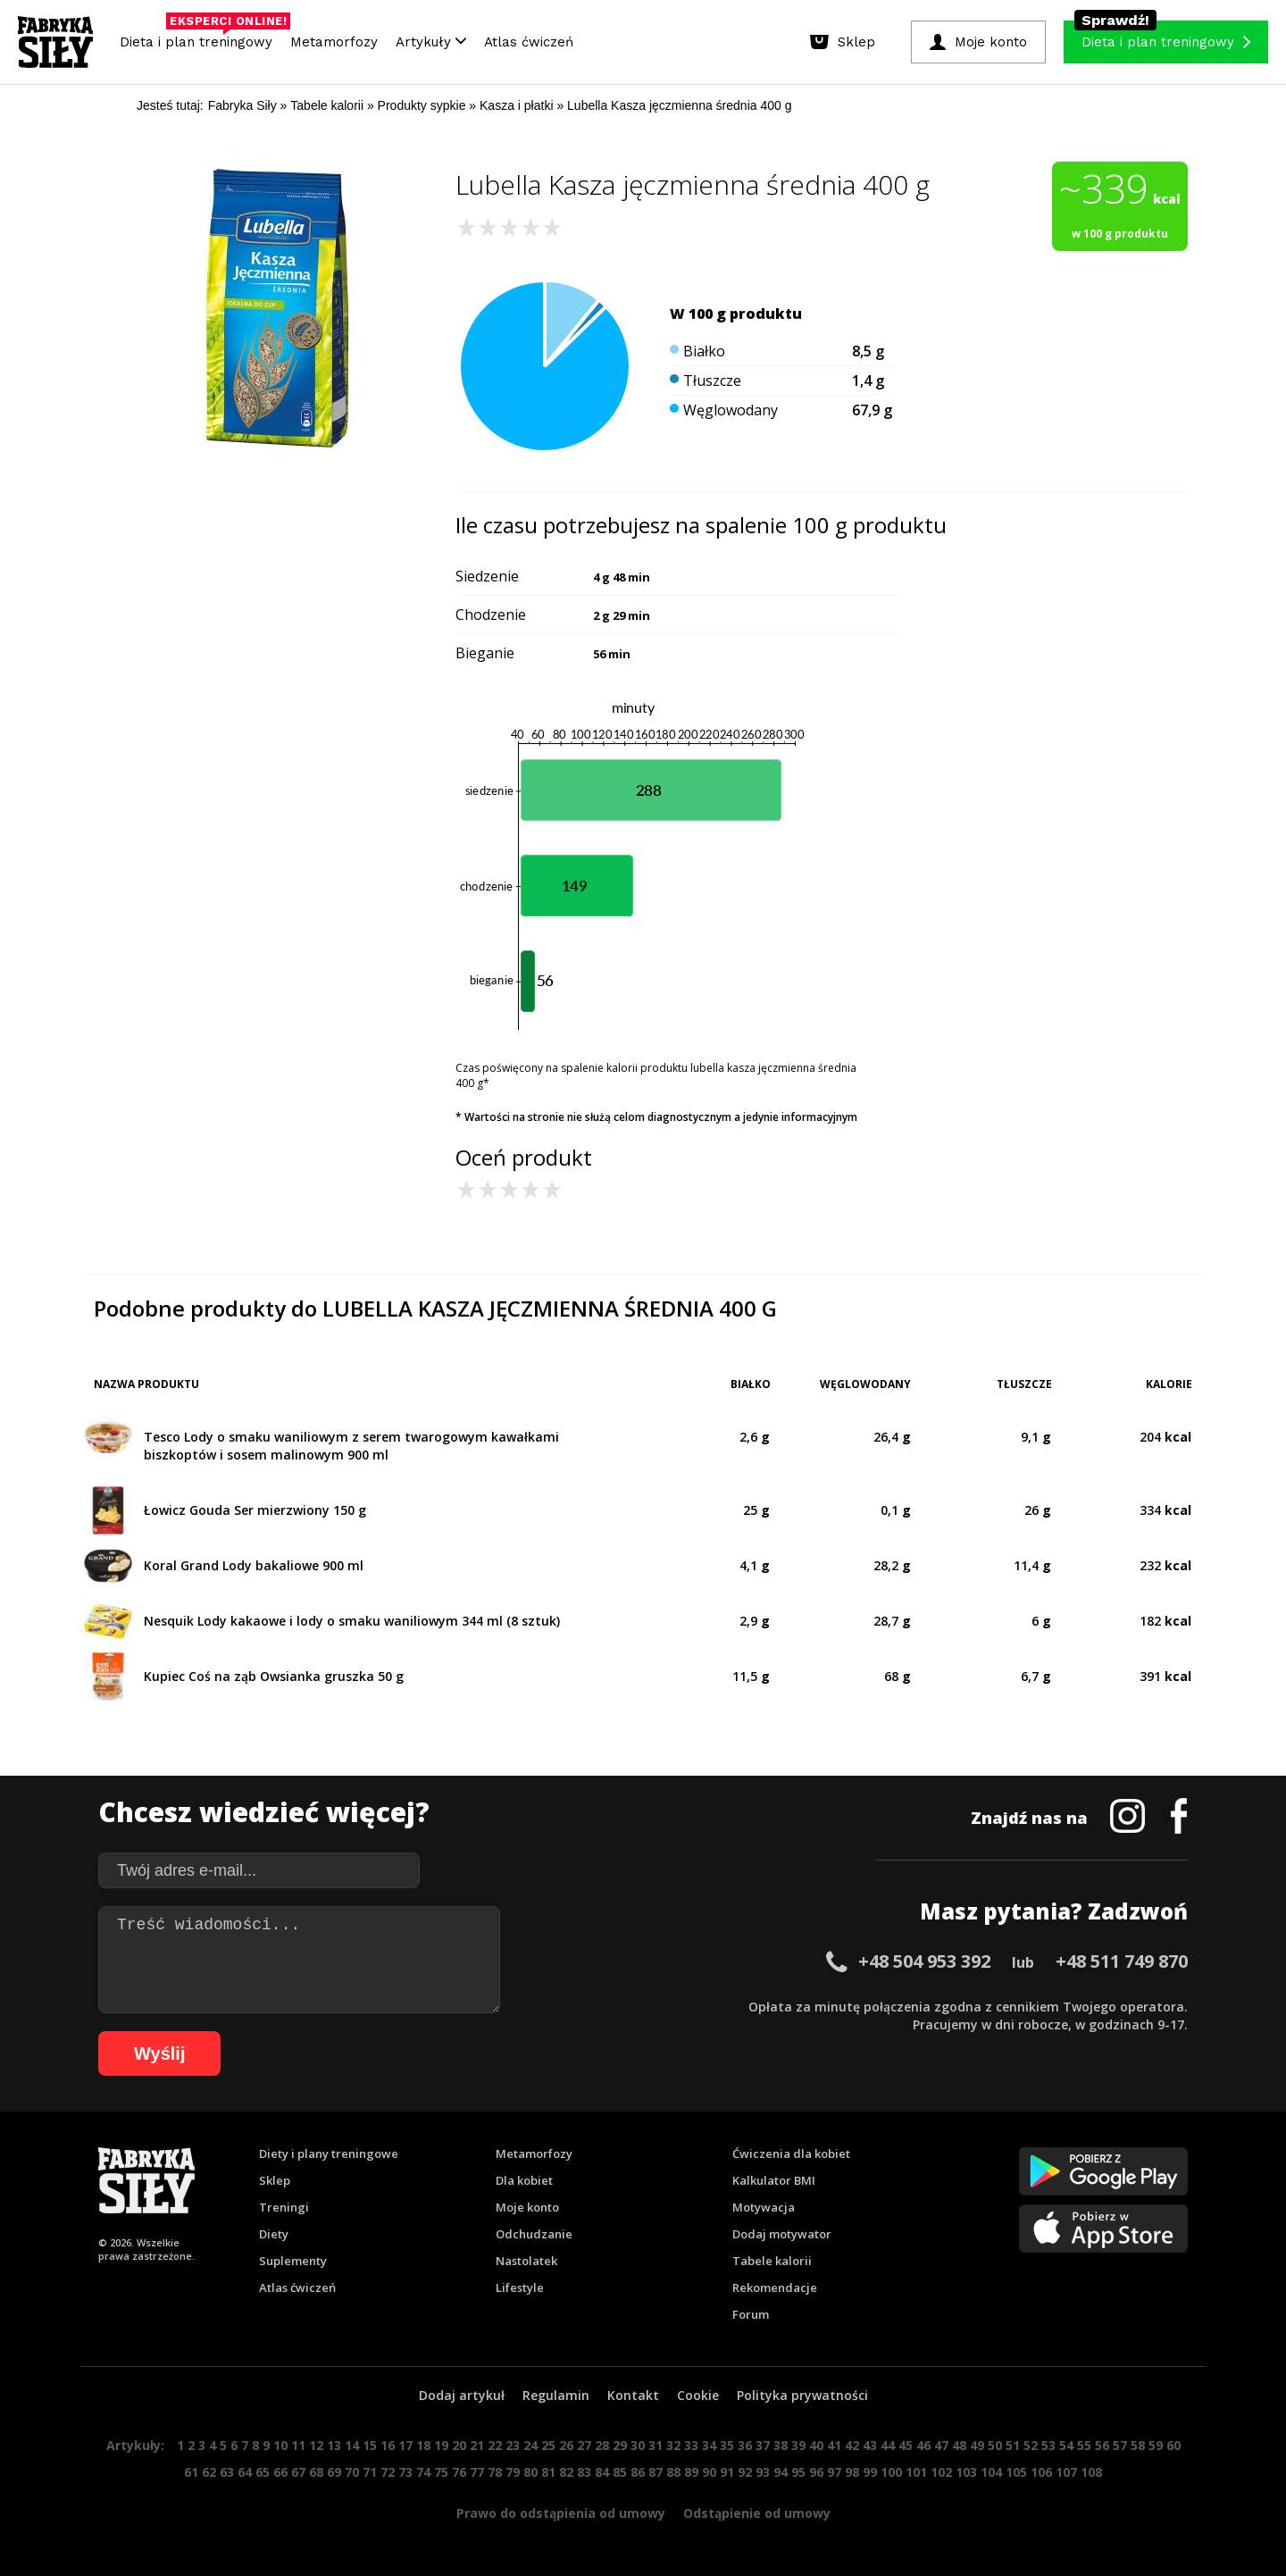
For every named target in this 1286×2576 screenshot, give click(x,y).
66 (280, 2471)
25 (548, 2445)
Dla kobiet (524, 2180)
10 (280, 2445)
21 (477, 2445)
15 (370, 2445)
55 (1084, 2445)
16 (387, 2445)
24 (530, 2445)
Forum (750, 2314)
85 (620, 2471)
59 (1155, 2445)
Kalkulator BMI (773, 2180)
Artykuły (431, 42)
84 (602, 2471)
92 (745, 2471)
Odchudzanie (534, 2234)
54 (1066, 2445)
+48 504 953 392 (924, 1961)
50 (995, 2445)
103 (966, 2471)
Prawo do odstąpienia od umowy (560, 2513)
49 (977, 2445)
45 (905, 2445)
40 (816, 2445)
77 (477, 2471)
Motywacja (763, 2207)
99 (870, 2471)
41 (834, 2445)
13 (334, 2445)
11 (298, 2445)
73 (405, 2471)
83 (584, 2471)
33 (691, 2445)
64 (245, 2471)
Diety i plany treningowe (328, 2153)
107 (1066, 2471)
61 (191, 2471)
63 (227, 2471)
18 (423, 2445)
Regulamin (555, 2395)
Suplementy (293, 2261)
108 (1091, 2471)
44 (888, 2445)
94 (780, 2471)
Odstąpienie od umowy (757, 2513)
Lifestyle (520, 2287)
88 (673, 2471)
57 (1120, 2445)
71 (370, 2471)
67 (298, 2471)
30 (637, 2445)
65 (262, 2471)
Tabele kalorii (772, 2261)
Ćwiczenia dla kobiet (791, 2153)
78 (495, 2471)
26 (566, 2445)
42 (852, 2445)
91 (727, 2471)
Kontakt (633, 2395)
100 (891, 2471)
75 (441, 2471)
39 (798, 2445)
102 (941, 2471)
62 (209, 2471)
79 (512, 2471)
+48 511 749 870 (1122, 1961)
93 (763, 2471)
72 (387, 2471)
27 (584, 2445)
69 (334, 2471)
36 (745, 2445)
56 (1102, 2445)
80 (530, 2471)
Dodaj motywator (781, 2234)
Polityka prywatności (802, 2395)
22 (495, 2445)
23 (512, 2445)
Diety (273, 2234)
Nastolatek (526, 2261)
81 (548, 2471)
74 (423, 2471)
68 (316, 2471)
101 (916, 2471)
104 (991, 2471)
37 (763, 2445)
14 (352, 2445)
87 (655, 2471)
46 (923, 2445)
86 (637, 2471)
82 (566, 2471)
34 (709, 2445)
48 (959, 2445)
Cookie (698, 2395)
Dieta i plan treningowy (200, 37)
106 (1041, 2471)
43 (870, 2445)
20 (459, 2445)
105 (1016, 2471)
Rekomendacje (774, 2287)
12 (316, 2445)
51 (1013, 2445)
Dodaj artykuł (462, 2395)
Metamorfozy (334, 42)
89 (691, 2471)
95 (798, 2471)
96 (816, 2471)
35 (727, 2445)
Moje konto (527, 2207)
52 (1030, 2445)
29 (620, 2445)
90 (709, 2471)
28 (602, 2445)
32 (673, 2445)
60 (1173, 2445)
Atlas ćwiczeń (528, 42)
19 (441, 2445)
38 (780, 2445)
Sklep (274, 2180)
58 (1138, 2445)
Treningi (284, 2207)
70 (352, 2471)
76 (459, 2471)
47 (941, 2445)
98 (852, 2471)
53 (1048, 2445)
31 (655, 2445)
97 (834, 2471)
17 (405, 2445)
